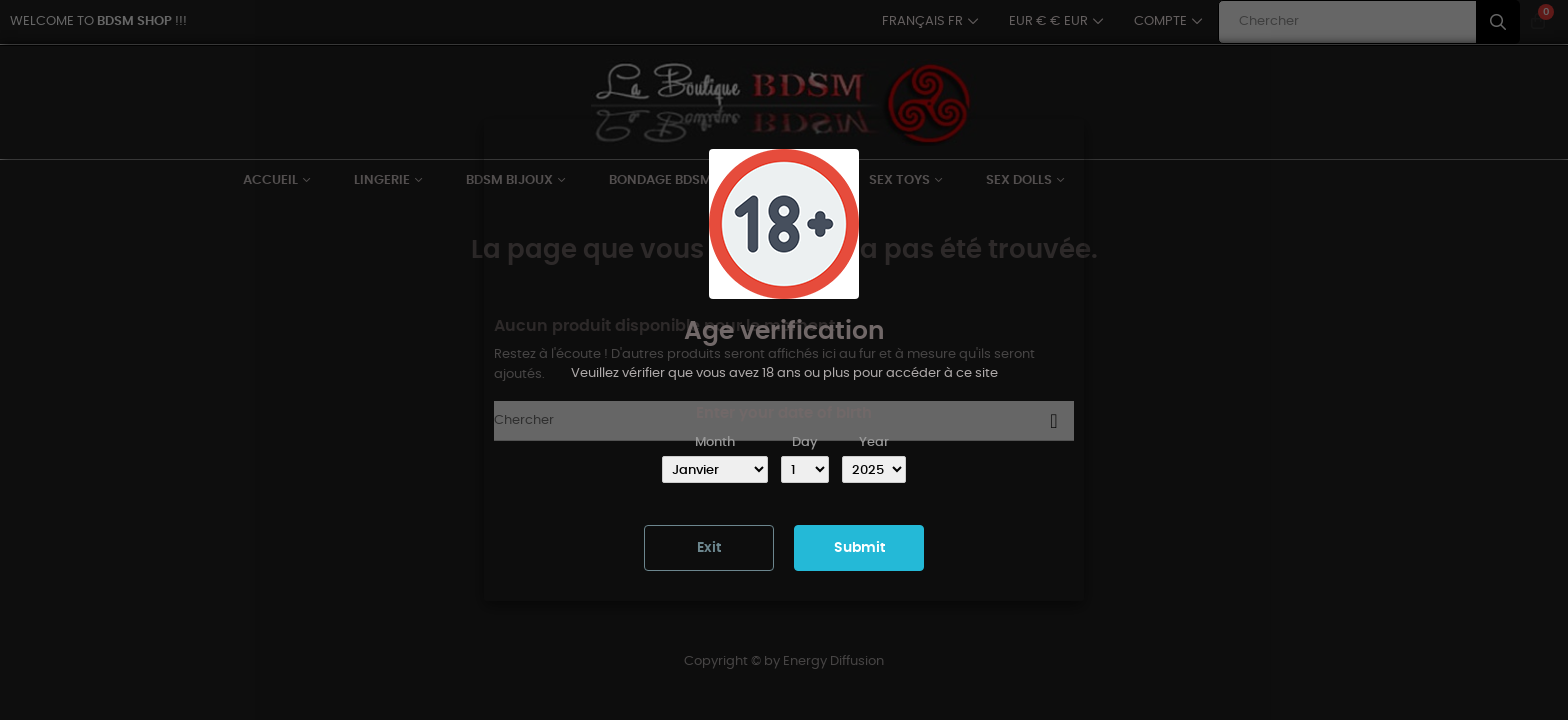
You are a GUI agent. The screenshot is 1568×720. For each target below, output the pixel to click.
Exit (709, 548)
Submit (859, 548)
